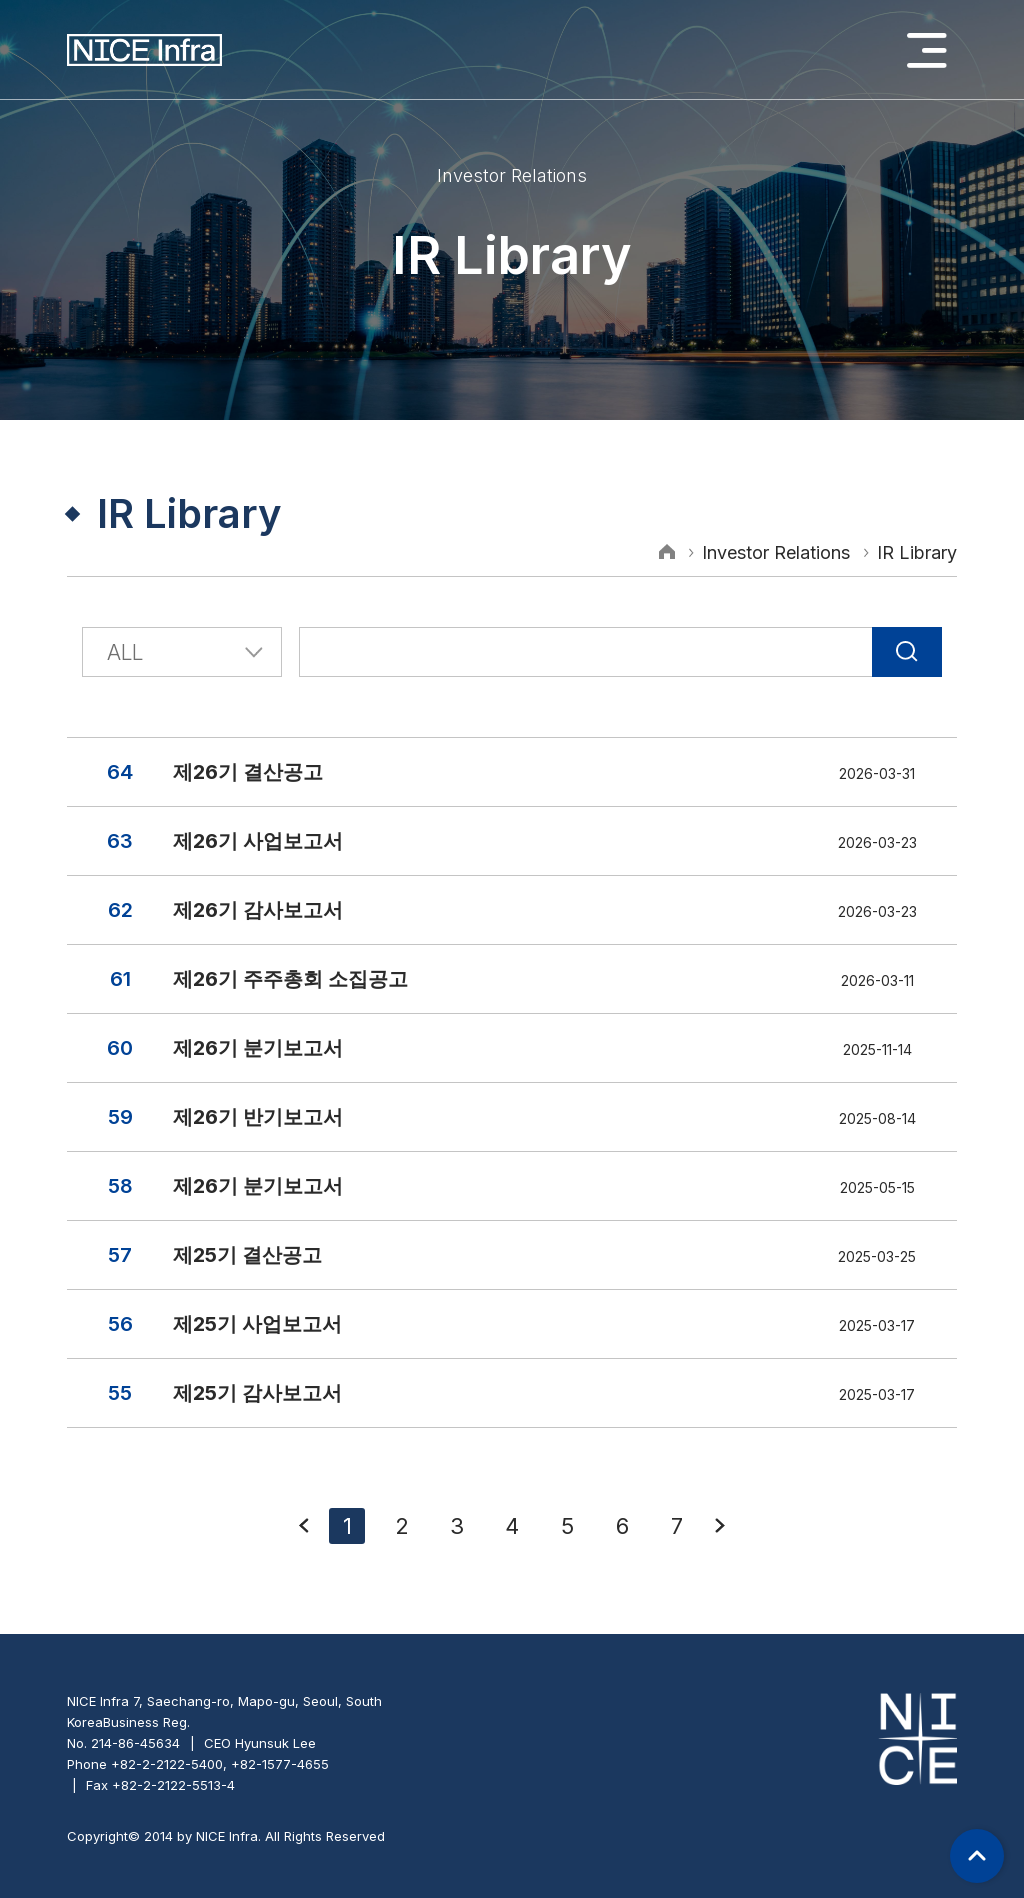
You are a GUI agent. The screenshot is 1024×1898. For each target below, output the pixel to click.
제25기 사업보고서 (257, 1324)
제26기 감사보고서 (258, 910)
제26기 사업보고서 (258, 841)
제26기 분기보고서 (258, 1048)
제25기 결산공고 (247, 1255)
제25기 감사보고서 (257, 1393)
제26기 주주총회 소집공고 (290, 979)
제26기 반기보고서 (258, 1117)
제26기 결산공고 (248, 772)
